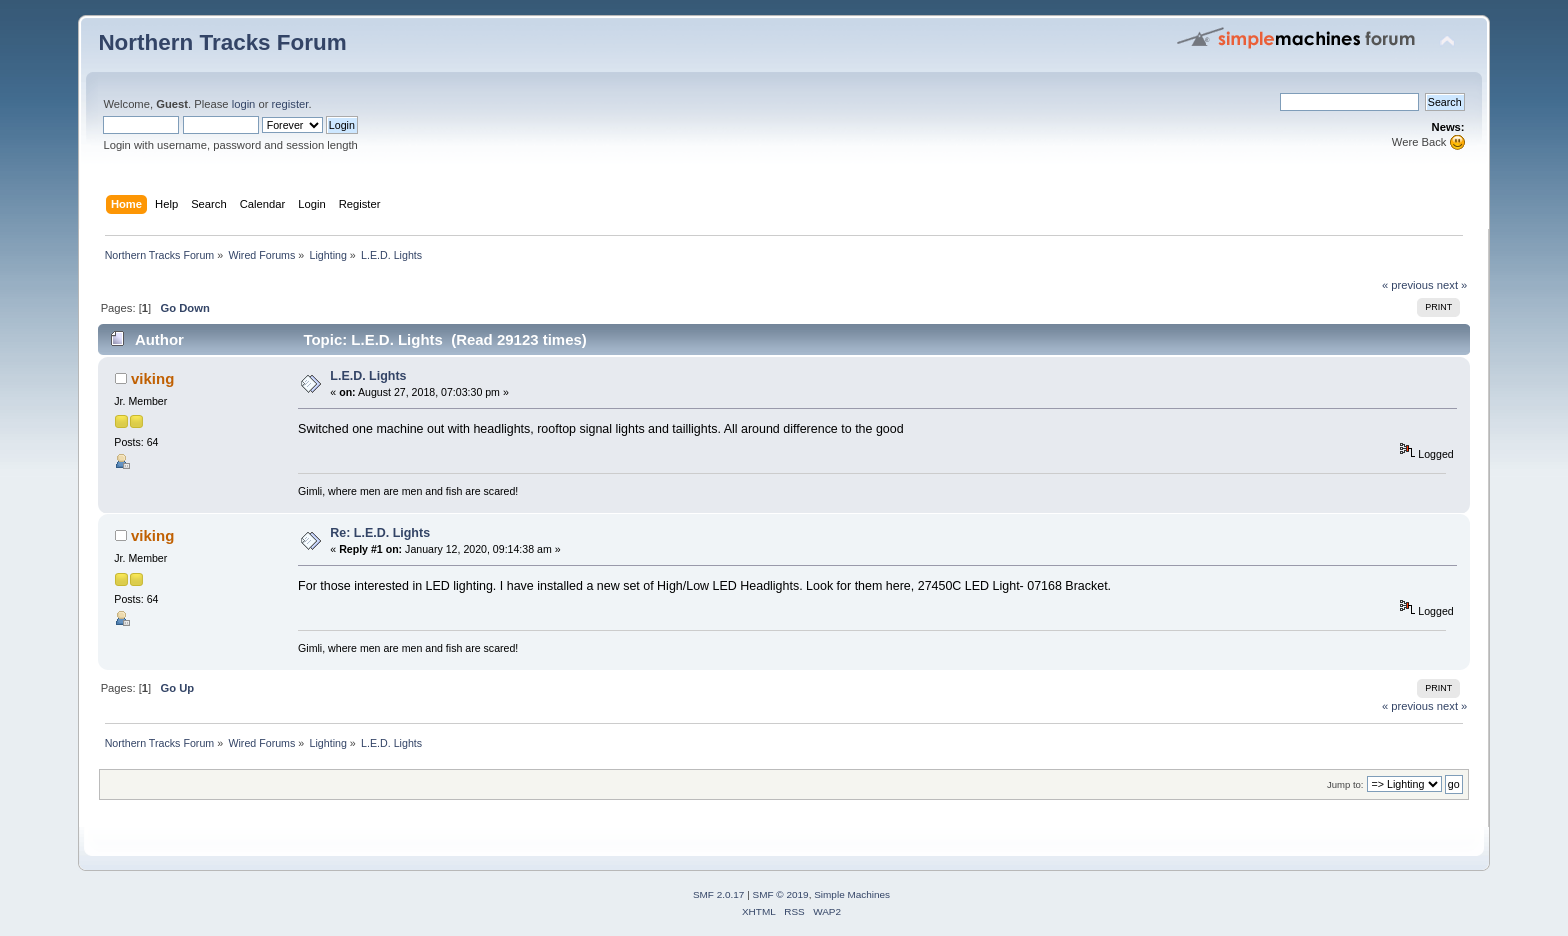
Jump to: (1345, 784)
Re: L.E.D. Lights (380, 533)
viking (152, 378)
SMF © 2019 (781, 894)
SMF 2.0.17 (719, 894)
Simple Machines (852, 894)
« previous (1408, 285)
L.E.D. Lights (368, 376)
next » (1452, 285)
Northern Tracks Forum (222, 42)
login (244, 104)
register (290, 104)
